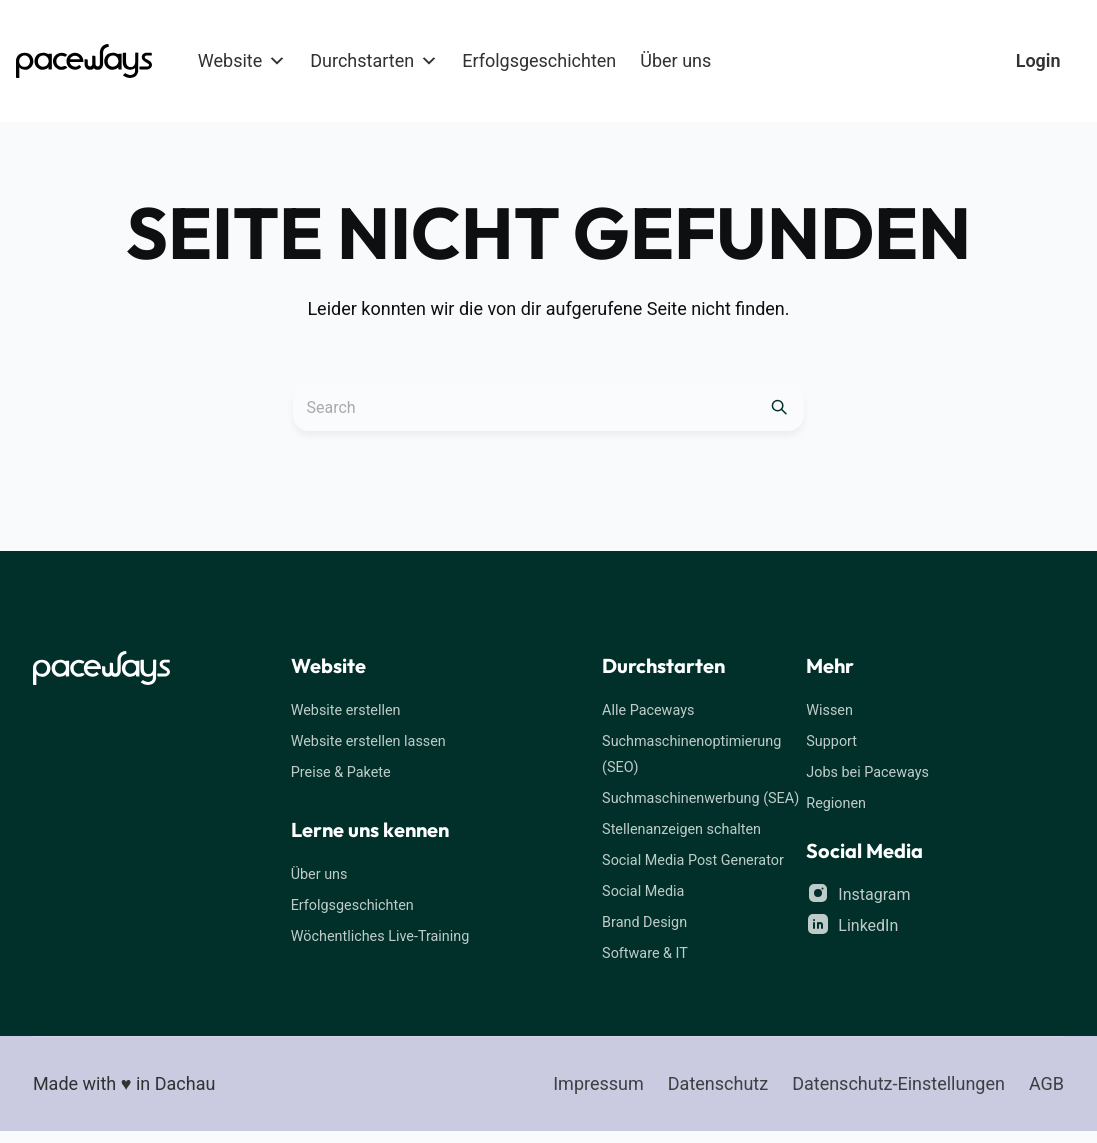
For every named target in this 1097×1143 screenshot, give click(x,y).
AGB (1046, 1095)
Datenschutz (718, 1095)
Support (834, 726)
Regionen (839, 788)
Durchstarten (374, 54)
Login (1033, 53)
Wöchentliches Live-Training (390, 921)
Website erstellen (352, 695)
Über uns (675, 53)
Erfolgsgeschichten (538, 53)
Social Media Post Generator (703, 871)
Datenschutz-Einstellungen (898, 1095)
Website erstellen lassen (377, 726)
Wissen (832, 695)
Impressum (598, 1095)
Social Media (648, 902)
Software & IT (649, 964)
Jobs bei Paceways (874, 757)
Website (241, 54)
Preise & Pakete (346, 757)
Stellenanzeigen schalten (690, 840)
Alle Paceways (653, 695)
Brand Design (649, 933)
